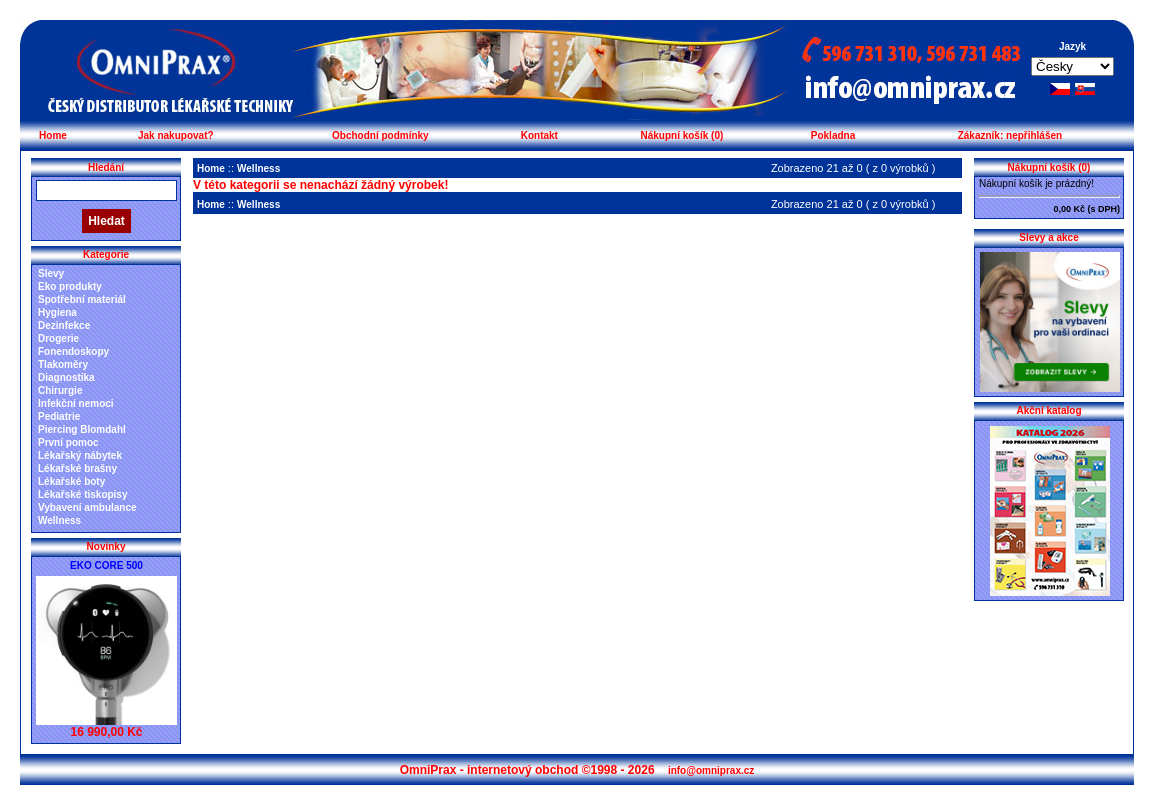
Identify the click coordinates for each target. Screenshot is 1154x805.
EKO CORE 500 (106, 565)
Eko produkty (70, 286)
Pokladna (833, 135)
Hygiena (57, 312)
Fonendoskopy (73, 351)
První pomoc (68, 442)
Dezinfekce (64, 325)
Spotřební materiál (82, 299)
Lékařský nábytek (80, 455)
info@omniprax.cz (711, 770)
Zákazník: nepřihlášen (1010, 135)
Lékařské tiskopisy (83, 494)
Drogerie (58, 338)
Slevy (51, 273)
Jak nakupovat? (176, 135)
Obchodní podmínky (380, 135)
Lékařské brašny (77, 468)
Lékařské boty (71, 481)
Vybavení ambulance (87, 507)
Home (53, 135)
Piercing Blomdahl (82, 429)
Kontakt (539, 135)
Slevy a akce (1049, 237)
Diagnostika (66, 377)
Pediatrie (59, 416)
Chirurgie (60, 390)
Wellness (59, 520)
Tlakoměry (63, 364)
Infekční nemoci (76, 403)
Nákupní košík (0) (681, 135)
